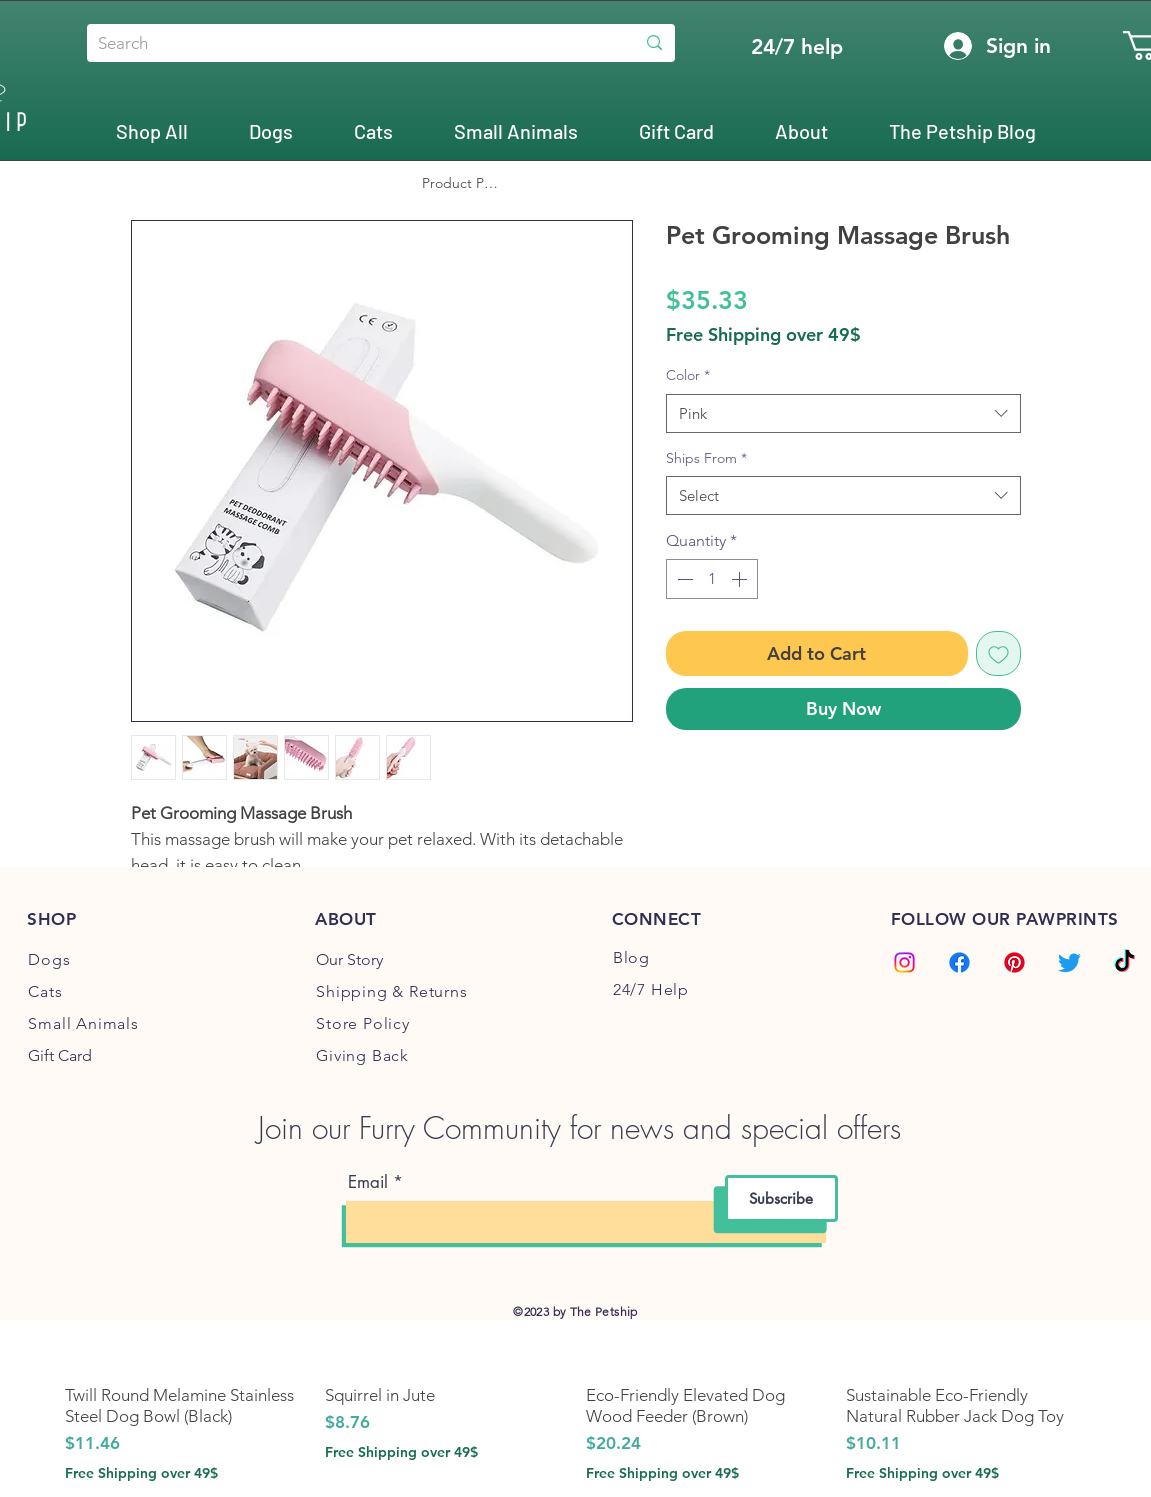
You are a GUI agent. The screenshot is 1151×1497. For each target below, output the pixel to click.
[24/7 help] (797, 46)
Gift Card (60, 1055)
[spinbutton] (712, 579)
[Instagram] (904, 962)
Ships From (706, 458)
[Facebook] (959, 962)
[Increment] (741, 579)
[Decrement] (683, 579)
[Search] (345, 44)
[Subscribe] (781, 1198)
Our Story (349, 959)
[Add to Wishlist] (998, 653)
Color (688, 375)
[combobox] (843, 413)
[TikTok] (1124, 962)
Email (368, 1182)
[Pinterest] (1014, 962)
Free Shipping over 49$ (763, 335)
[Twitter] (1069, 962)
